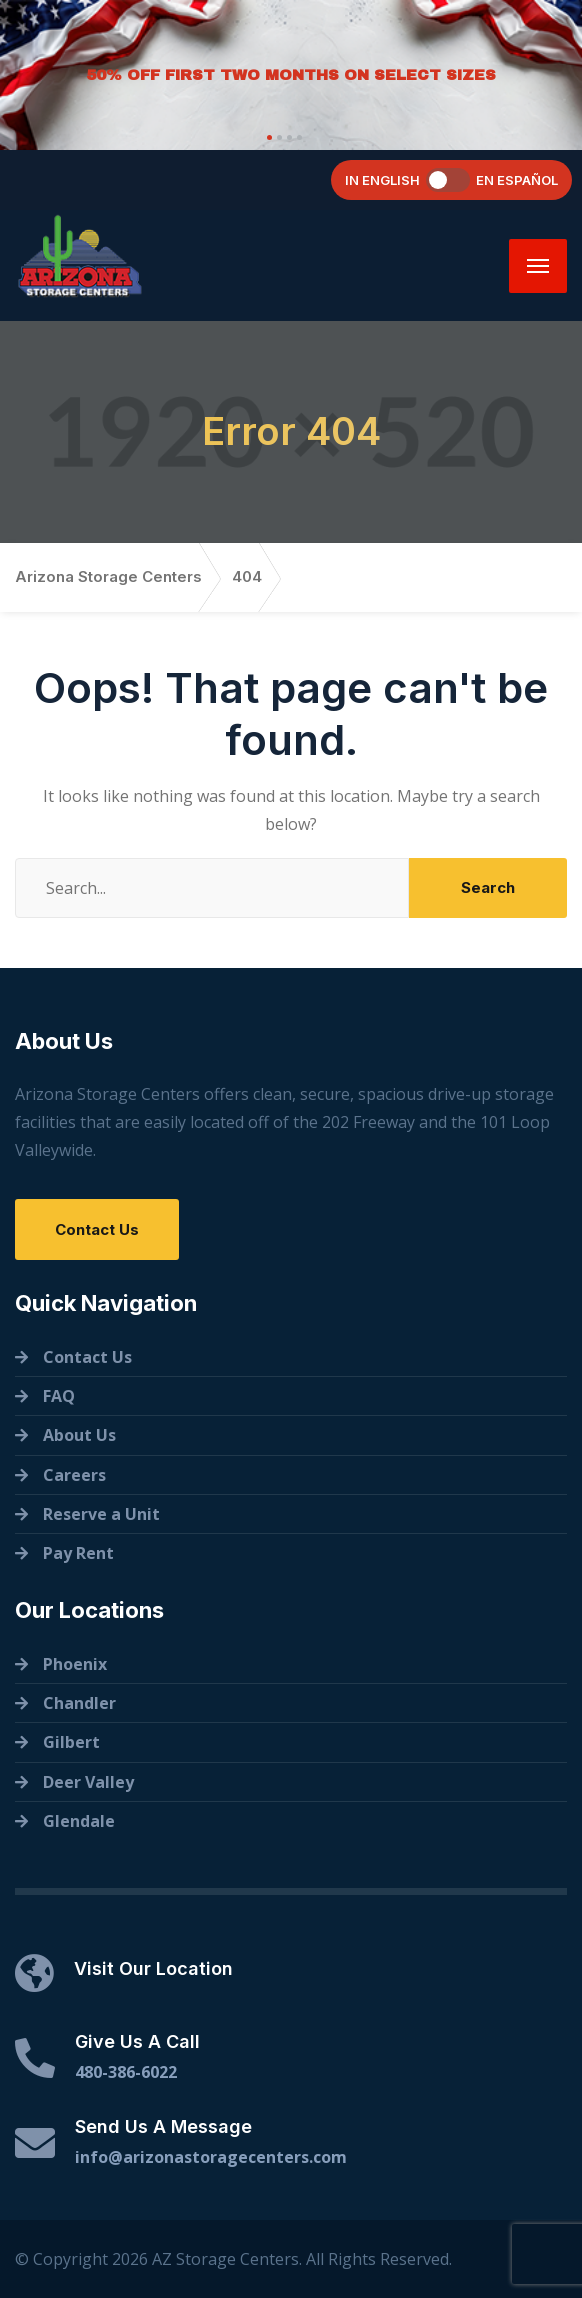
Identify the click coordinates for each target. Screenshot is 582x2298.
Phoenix (75, 1664)
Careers (74, 1475)
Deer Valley (88, 1782)
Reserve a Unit (101, 1514)
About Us (79, 1435)
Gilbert (71, 1742)
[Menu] (538, 266)
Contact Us (97, 1229)
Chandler (79, 1703)
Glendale (79, 1821)
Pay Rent (78, 1553)
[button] (267, 137)
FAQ (59, 1396)
